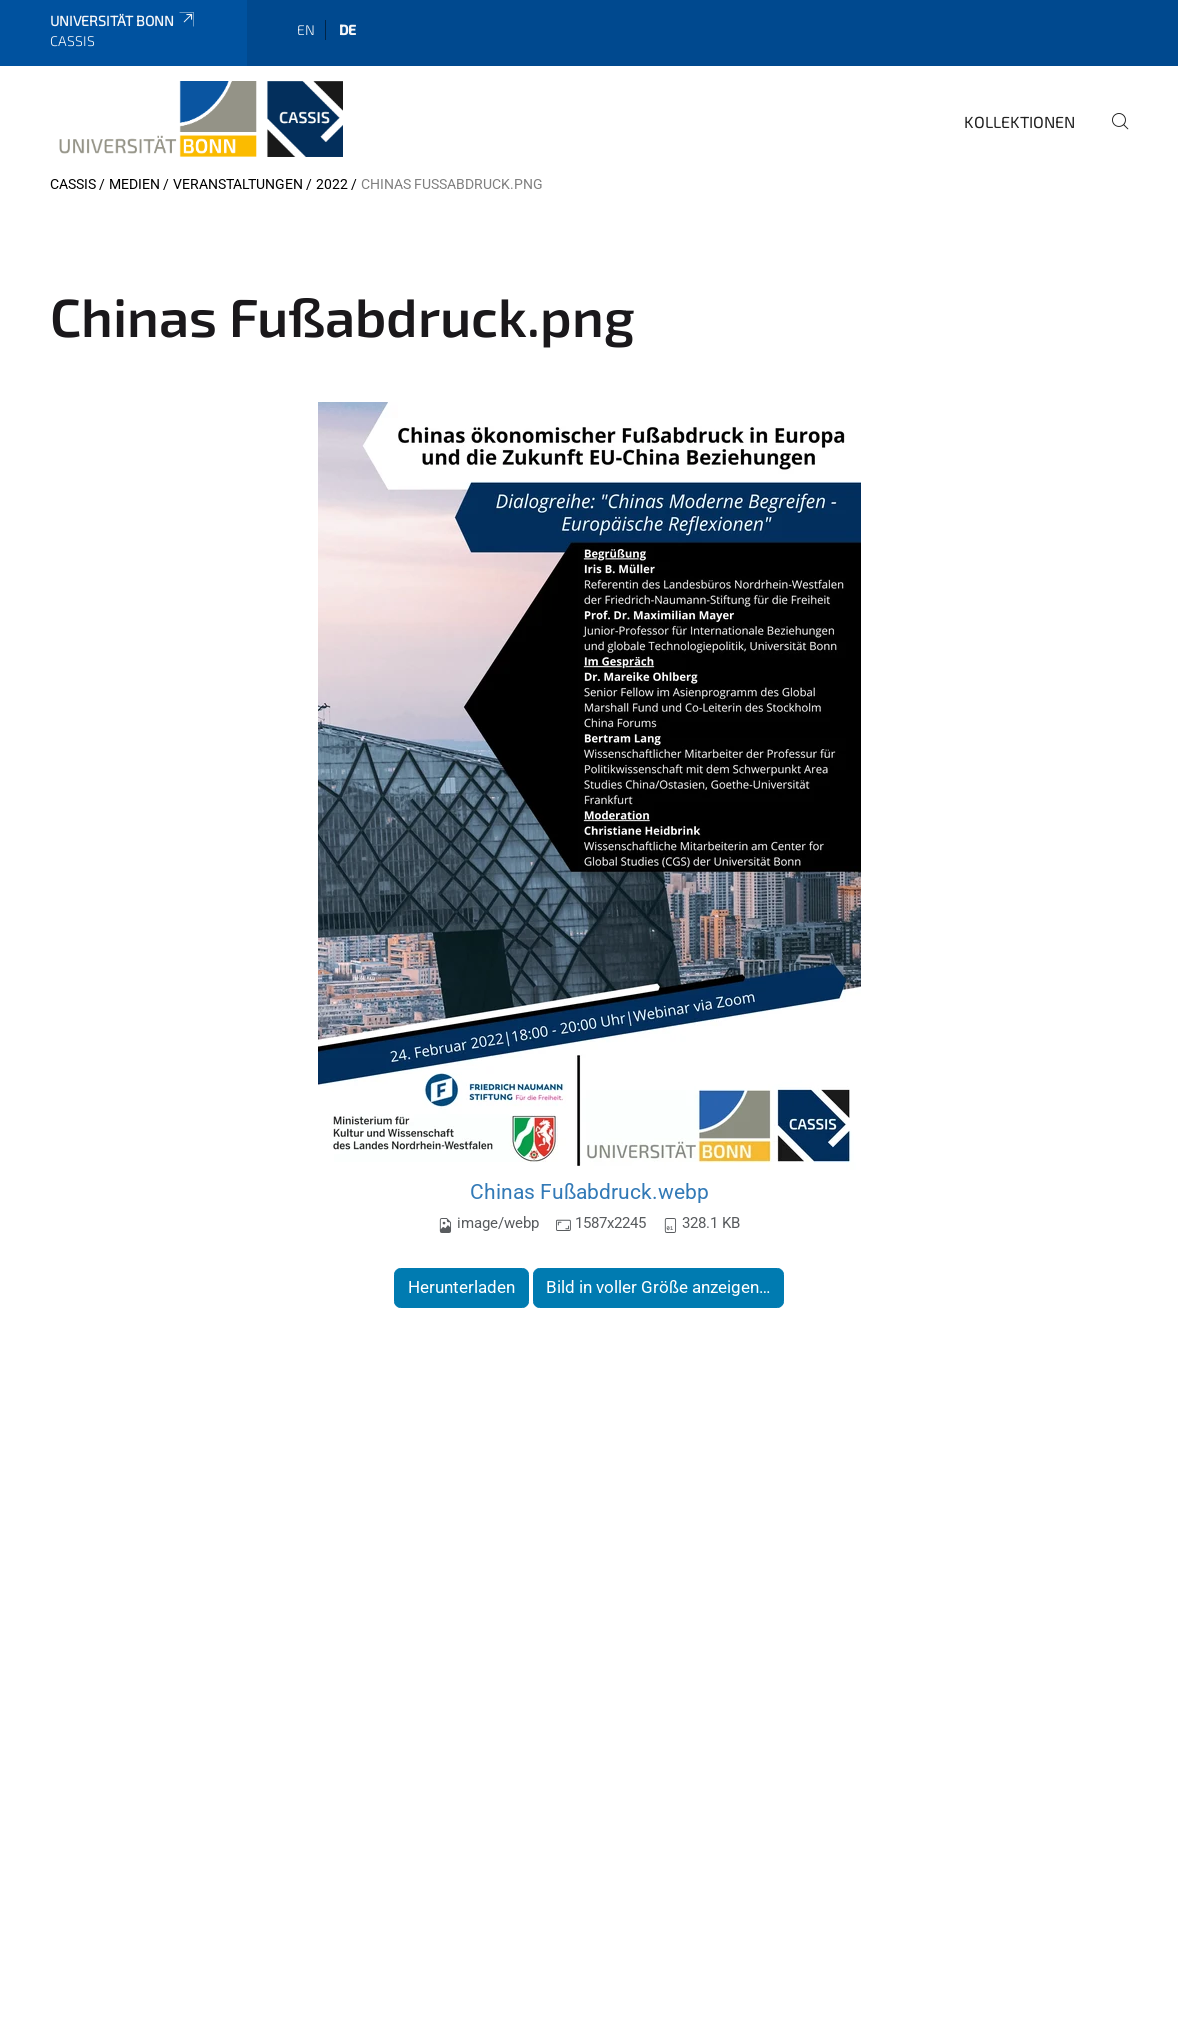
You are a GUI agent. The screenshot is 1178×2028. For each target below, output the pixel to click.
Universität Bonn (123, 20)
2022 (332, 184)
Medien (134, 184)
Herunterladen (461, 1287)
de (347, 29)
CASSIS (73, 184)
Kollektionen (1019, 121)
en (306, 29)
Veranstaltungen (238, 184)
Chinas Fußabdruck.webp (589, 1191)
